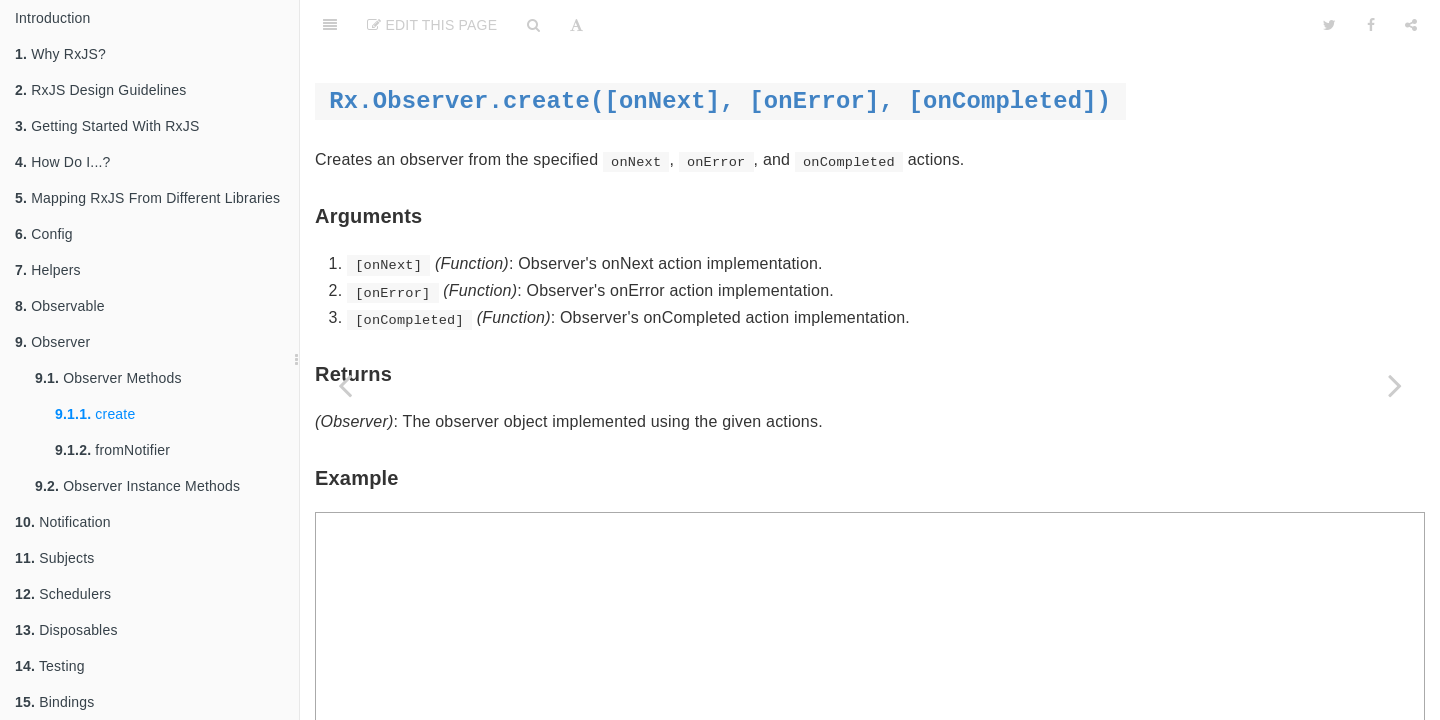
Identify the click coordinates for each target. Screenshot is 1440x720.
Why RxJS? (60, 54)
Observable (60, 306)
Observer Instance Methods (137, 486)
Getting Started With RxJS (107, 126)
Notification (63, 522)
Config (44, 234)
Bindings (54, 702)
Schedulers (63, 594)
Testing (50, 666)
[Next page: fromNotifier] (1395, 385)
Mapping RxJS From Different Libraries (147, 198)
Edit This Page (432, 25)
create (95, 414)
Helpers (48, 270)
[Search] (533, 25)
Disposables (66, 630)
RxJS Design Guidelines (101, 90)
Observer (52, 342)
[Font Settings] (576, 25)
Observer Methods (108, 378)
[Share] (1411, 25)
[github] (1213, 25)
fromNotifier (112, 450)
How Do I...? (63, 162)
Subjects (54, 558)
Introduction (53, 18)
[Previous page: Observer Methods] (345, 385)
